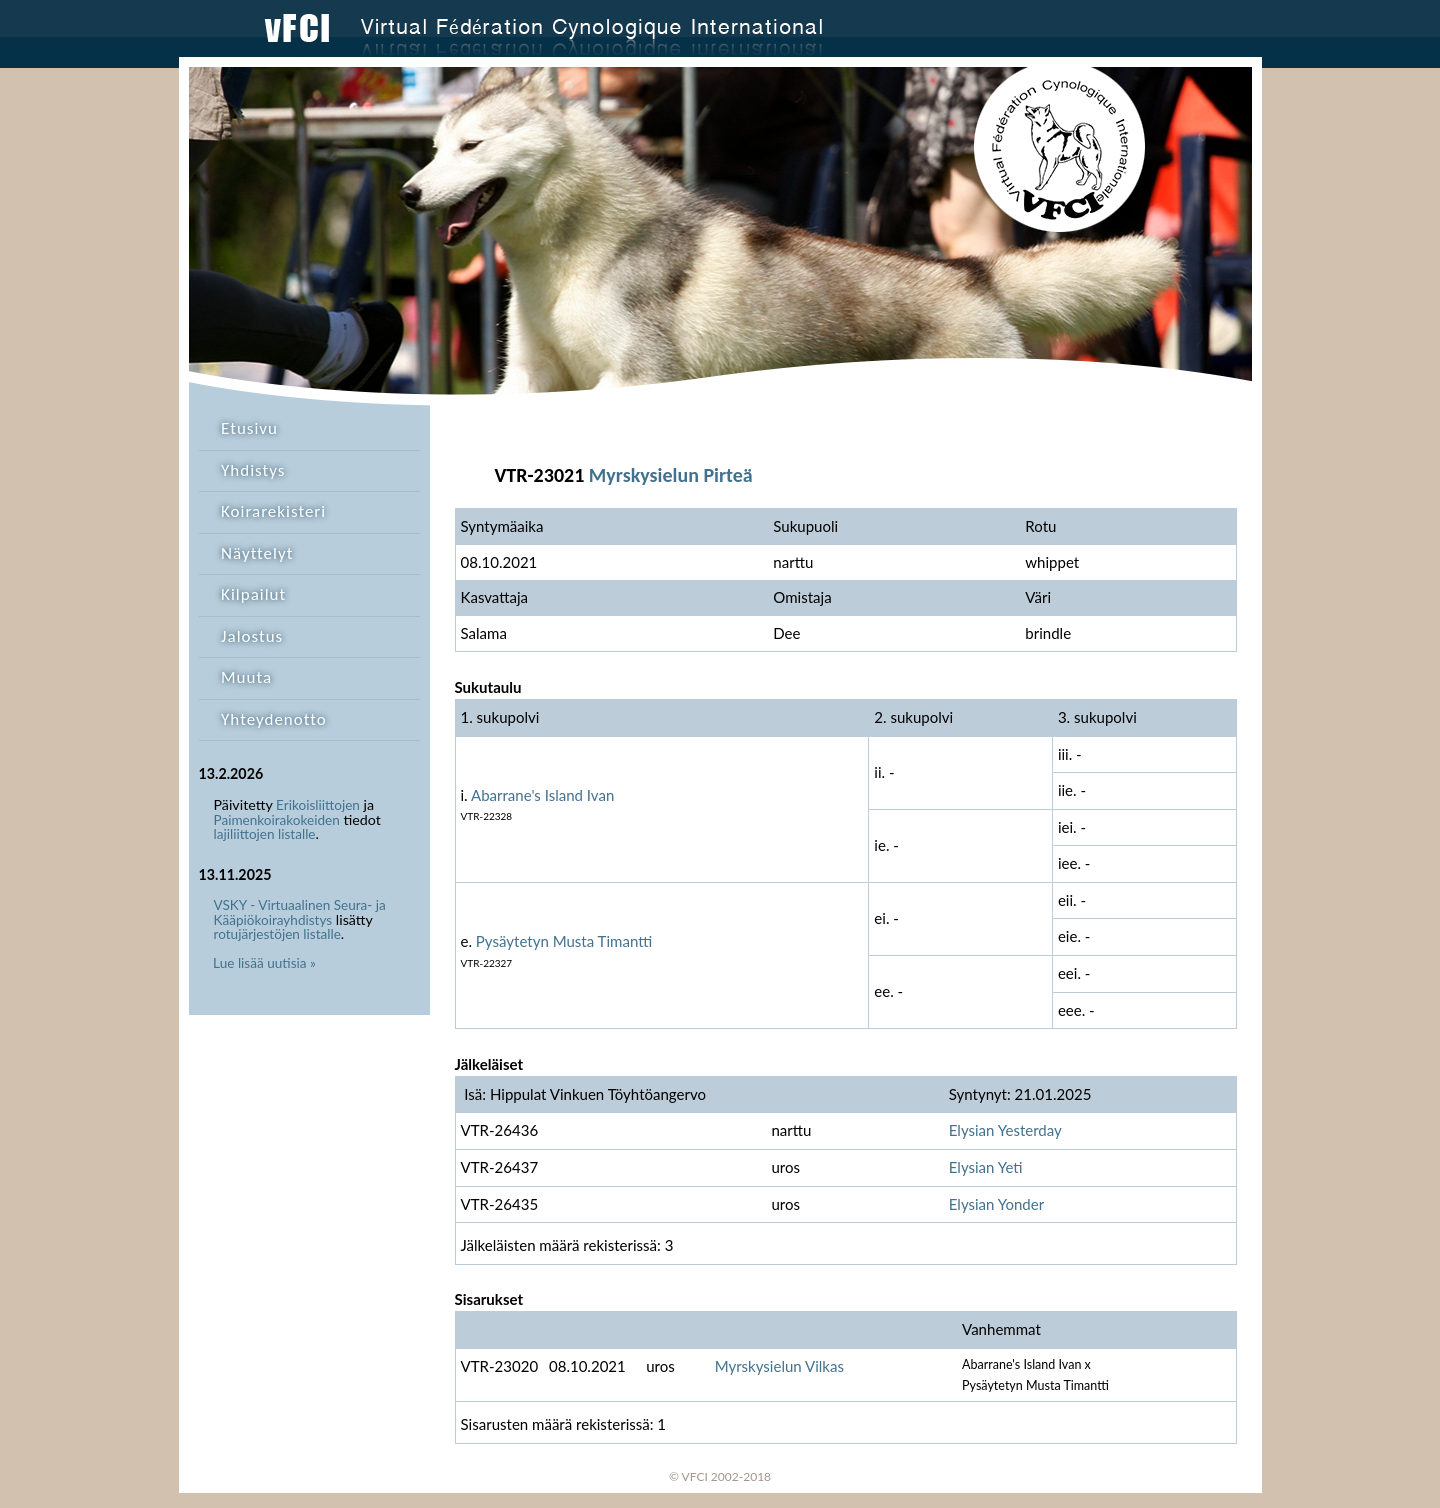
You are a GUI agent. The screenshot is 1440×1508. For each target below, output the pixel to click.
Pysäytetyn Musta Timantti (564, 941)
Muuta (246, 677)
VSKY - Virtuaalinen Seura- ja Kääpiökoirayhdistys (300, 912)
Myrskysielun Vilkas (779, 1366)
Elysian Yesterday (1005, 1130)
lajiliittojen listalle (265, 834)
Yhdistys (253, 470)
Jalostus (252, 636)
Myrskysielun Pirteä (671, 475)
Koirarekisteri (273, 511)
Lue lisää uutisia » (264, 963)
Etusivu (249, 428)
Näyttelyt (257, 553)
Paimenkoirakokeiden (277, 820)
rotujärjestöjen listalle (277, 934)
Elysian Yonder (996, 1204)
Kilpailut (253, 594)
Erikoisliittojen (318, 805)
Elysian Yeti (986, 1167)
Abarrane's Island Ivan (542, 795)
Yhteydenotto (274, 719)
